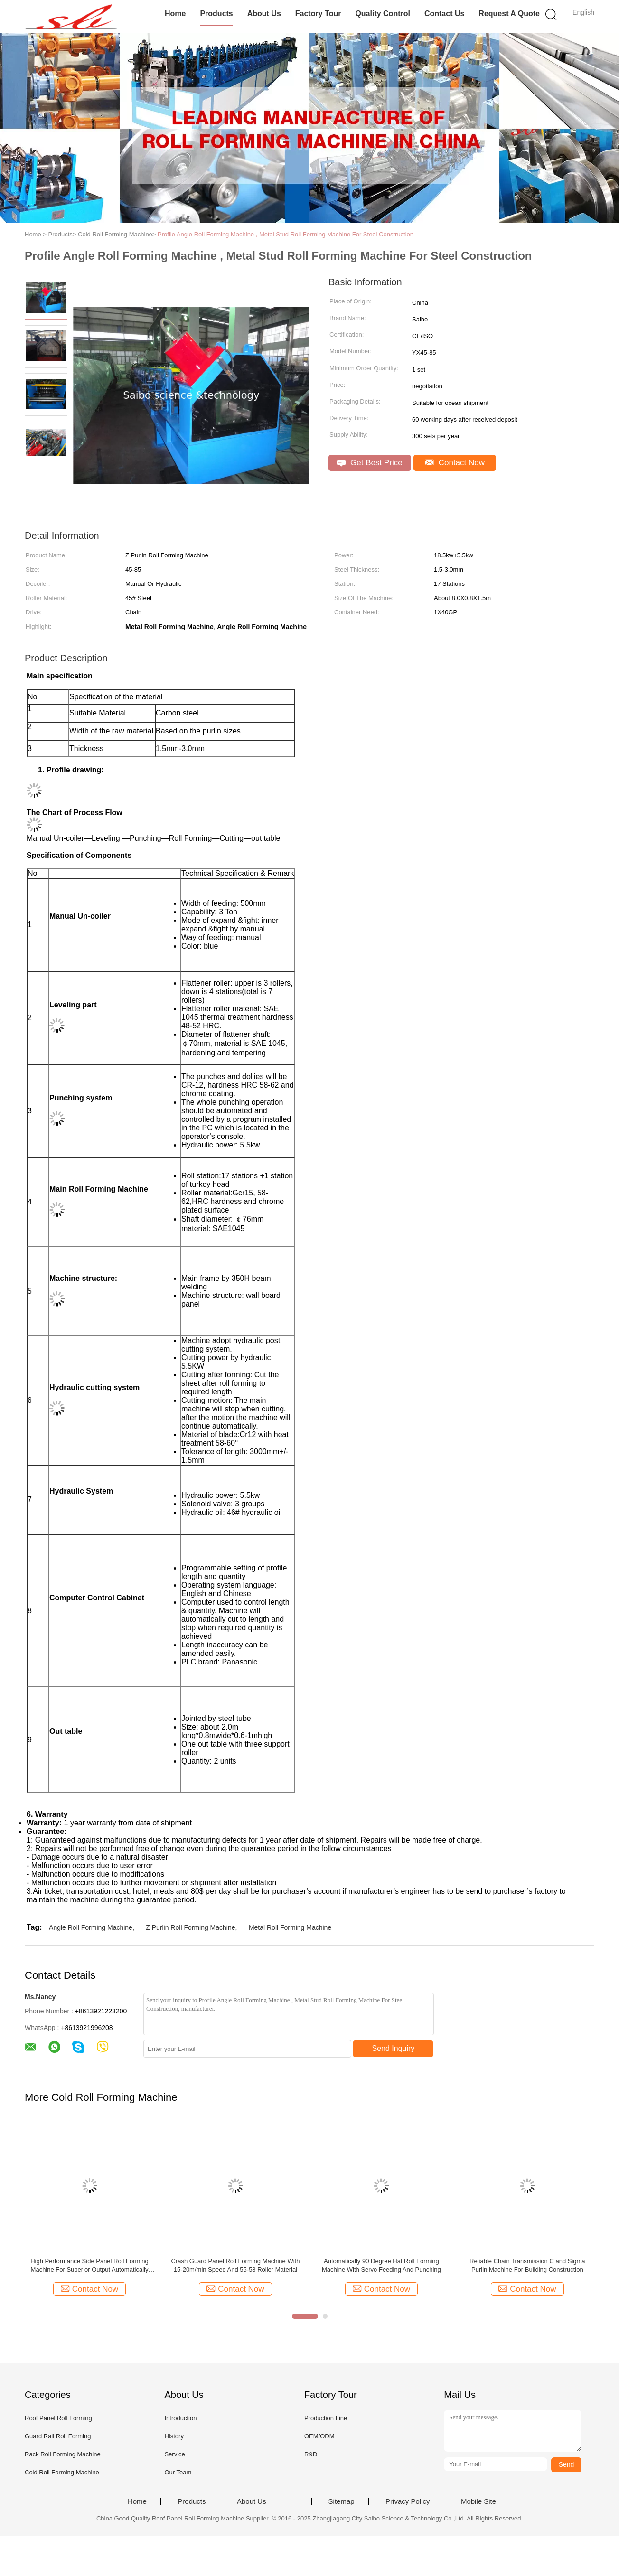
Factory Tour (318, 13)
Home (175, 13)
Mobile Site (478, 2501)
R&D (310, 2454)
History (173, 2436)
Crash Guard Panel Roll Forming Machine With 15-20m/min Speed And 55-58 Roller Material (235, 2265)
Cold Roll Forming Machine (62, 2472)
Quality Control (382, 13)
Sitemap (341, 2501)
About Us (264, 13)
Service (174, 2454)
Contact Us (444, 13)
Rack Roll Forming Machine (63, 2454)
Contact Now (455, 462)
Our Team (177, 2472)
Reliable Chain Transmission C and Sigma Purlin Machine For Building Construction (527, 2265)
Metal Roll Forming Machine (290, 1927)
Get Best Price (369, 462)
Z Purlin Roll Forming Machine (190, 1927)
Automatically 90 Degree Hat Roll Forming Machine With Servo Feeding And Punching (381, 2265)
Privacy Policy (407, 2501)
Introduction (180, 2418)
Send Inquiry (393, 2048)
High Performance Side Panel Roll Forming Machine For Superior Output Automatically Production (89, 2265)
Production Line (325, 2418)
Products (216, 13)
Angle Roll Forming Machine (90, 1927)
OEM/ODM (319, 2436)
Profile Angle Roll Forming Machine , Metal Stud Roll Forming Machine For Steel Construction (285, 234)
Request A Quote (509, 13)
